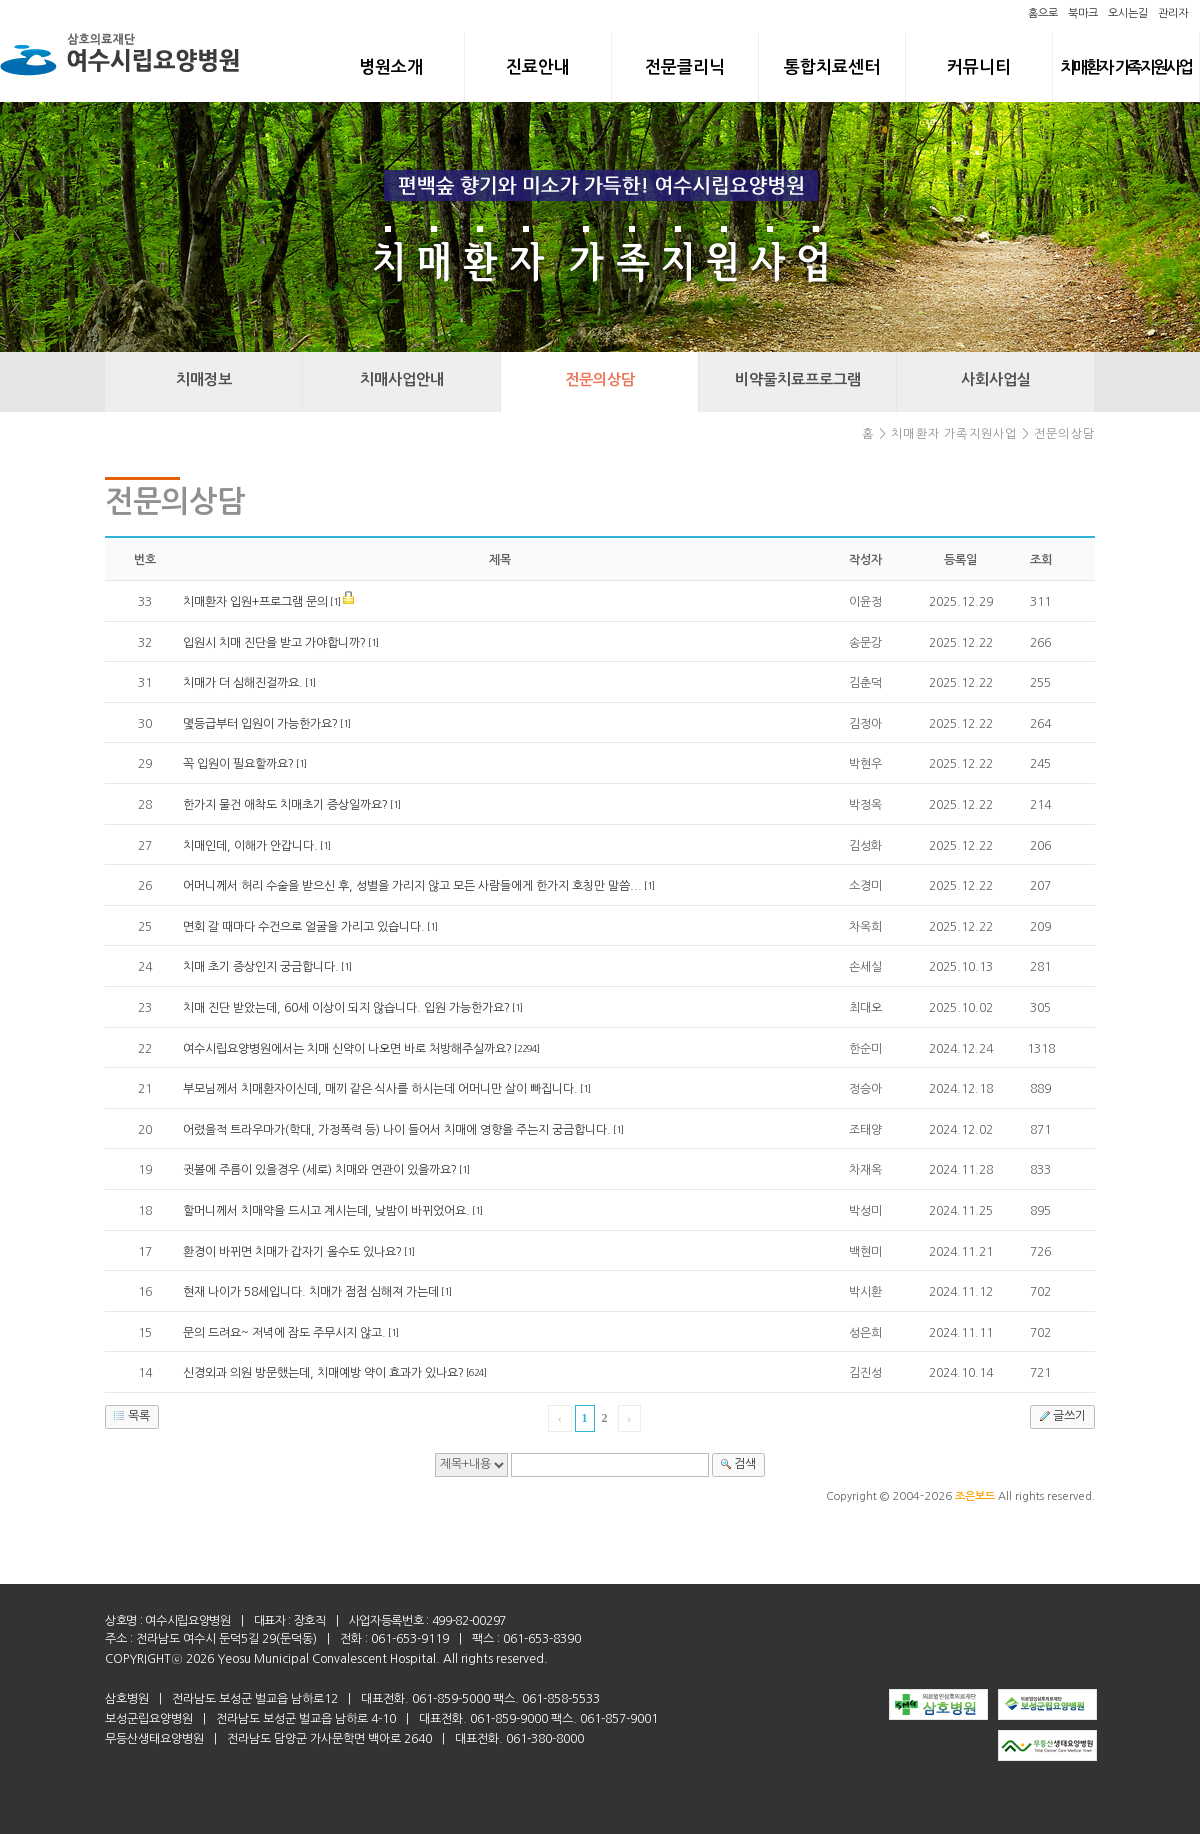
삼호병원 (127, 1699)
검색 (736, 1464)
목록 (130, 1416)
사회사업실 (996, 379)
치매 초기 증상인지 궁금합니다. (261, 967)
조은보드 (975, 1496)
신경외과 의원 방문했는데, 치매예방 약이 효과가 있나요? (323, 1373)
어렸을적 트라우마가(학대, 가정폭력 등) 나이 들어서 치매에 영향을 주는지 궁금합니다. (397, 1130)
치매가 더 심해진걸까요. (243, 683)
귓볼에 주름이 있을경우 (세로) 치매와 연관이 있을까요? (320, 1170)
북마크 (1083, 13)
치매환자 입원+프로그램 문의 (255, 602)
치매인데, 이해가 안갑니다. (250, 846)
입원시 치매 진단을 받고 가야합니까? (274, 643)
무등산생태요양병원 (154, 1739)
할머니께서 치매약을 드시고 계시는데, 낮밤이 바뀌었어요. (326, 1211)
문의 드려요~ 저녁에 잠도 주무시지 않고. (284, 1333)
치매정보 (204, 379)
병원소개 (391, 67)
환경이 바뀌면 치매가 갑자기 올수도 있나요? (292, 1252)
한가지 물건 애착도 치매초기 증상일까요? (285, 805)
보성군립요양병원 (149, 1719)
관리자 (1173, 13)
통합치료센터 (832, 67)
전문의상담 (600, 379)
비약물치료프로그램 (798, 379)
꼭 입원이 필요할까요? (238, 764)
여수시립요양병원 (188, 1621)
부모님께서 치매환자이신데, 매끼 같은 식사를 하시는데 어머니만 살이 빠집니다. (380, 1089)
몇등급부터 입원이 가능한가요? (260, 724)
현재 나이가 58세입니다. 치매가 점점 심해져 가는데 (311, 1292)
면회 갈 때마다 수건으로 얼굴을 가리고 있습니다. (304, 927)
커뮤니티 (979, 67)
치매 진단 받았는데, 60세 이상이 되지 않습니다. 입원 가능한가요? (346, 1008)
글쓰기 (1060, 1416)
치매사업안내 (402, 379)
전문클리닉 (685, 67)
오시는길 (1128, 13)
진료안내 (538, 67)
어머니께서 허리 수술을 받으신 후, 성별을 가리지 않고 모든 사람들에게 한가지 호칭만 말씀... (412, 886)
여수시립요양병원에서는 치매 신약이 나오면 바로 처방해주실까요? (347, 1049)
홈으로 (1043, 13)
